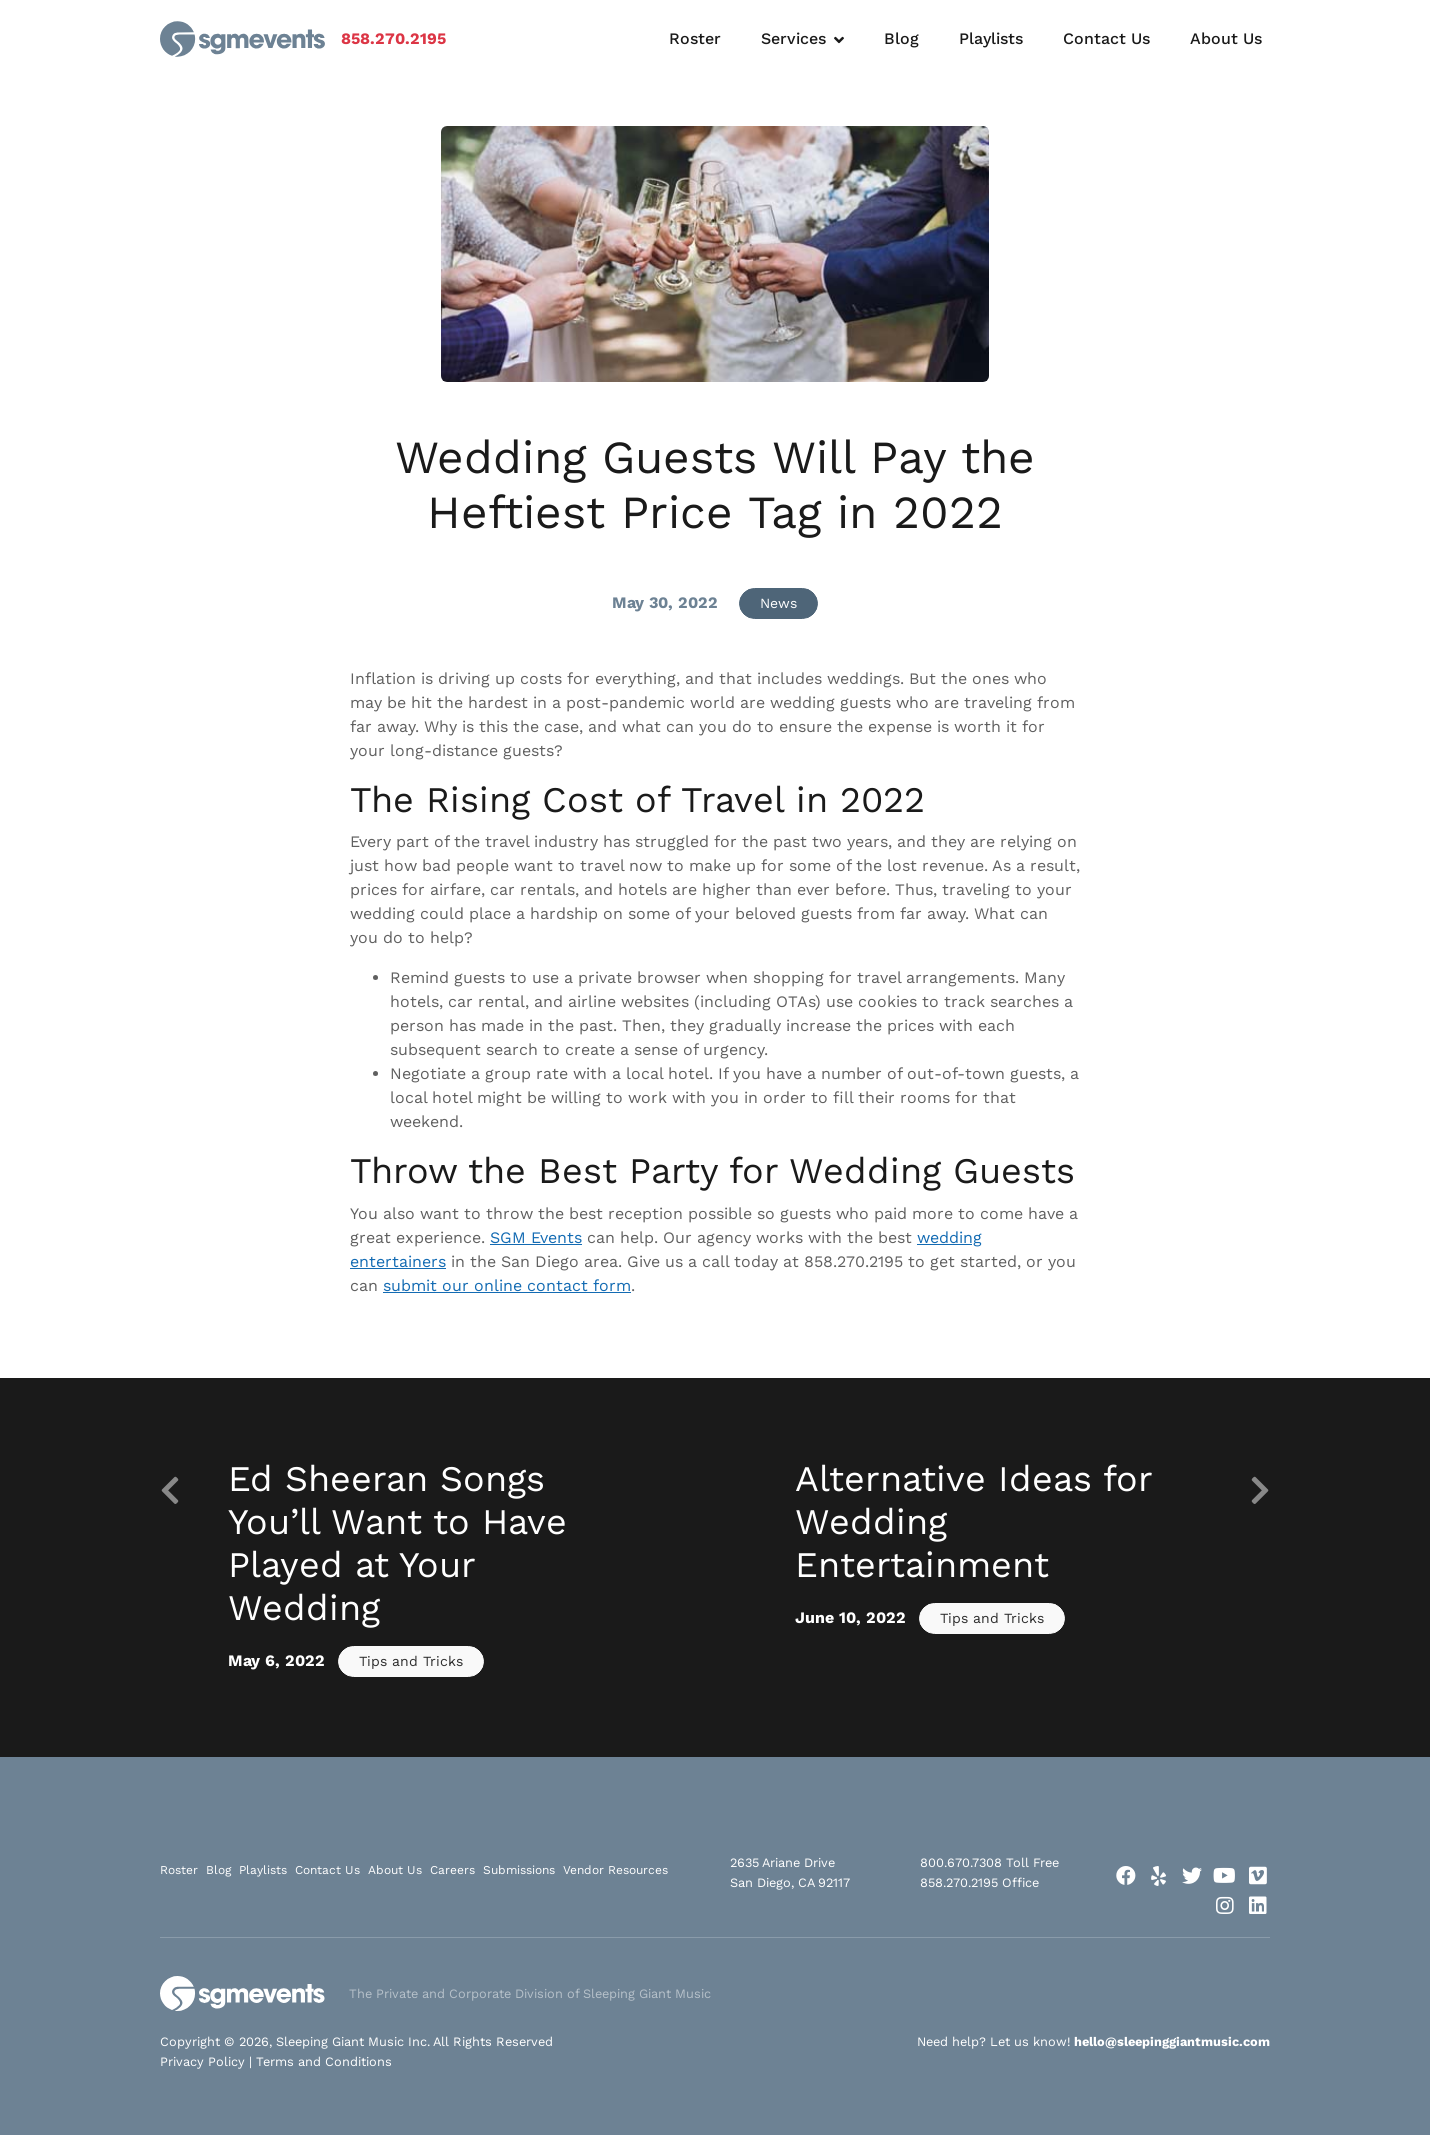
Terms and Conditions (324, 2061)
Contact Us (1106, 38)
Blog (901, 38)
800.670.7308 (961, 1862)
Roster (695, 38)
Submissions (519, 1870)
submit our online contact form (507, 1285)
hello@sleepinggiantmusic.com (1172, 2041)
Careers (452, 1870)
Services (793, 38)
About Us (1226, 38)
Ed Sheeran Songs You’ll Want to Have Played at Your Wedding (397, 1544)
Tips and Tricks (411, 1661)
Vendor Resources (615, 1870)
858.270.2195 (393, 38)
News (778, 603)
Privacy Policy (202, 2061)
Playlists (991, 38)
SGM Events (536, 1237)
